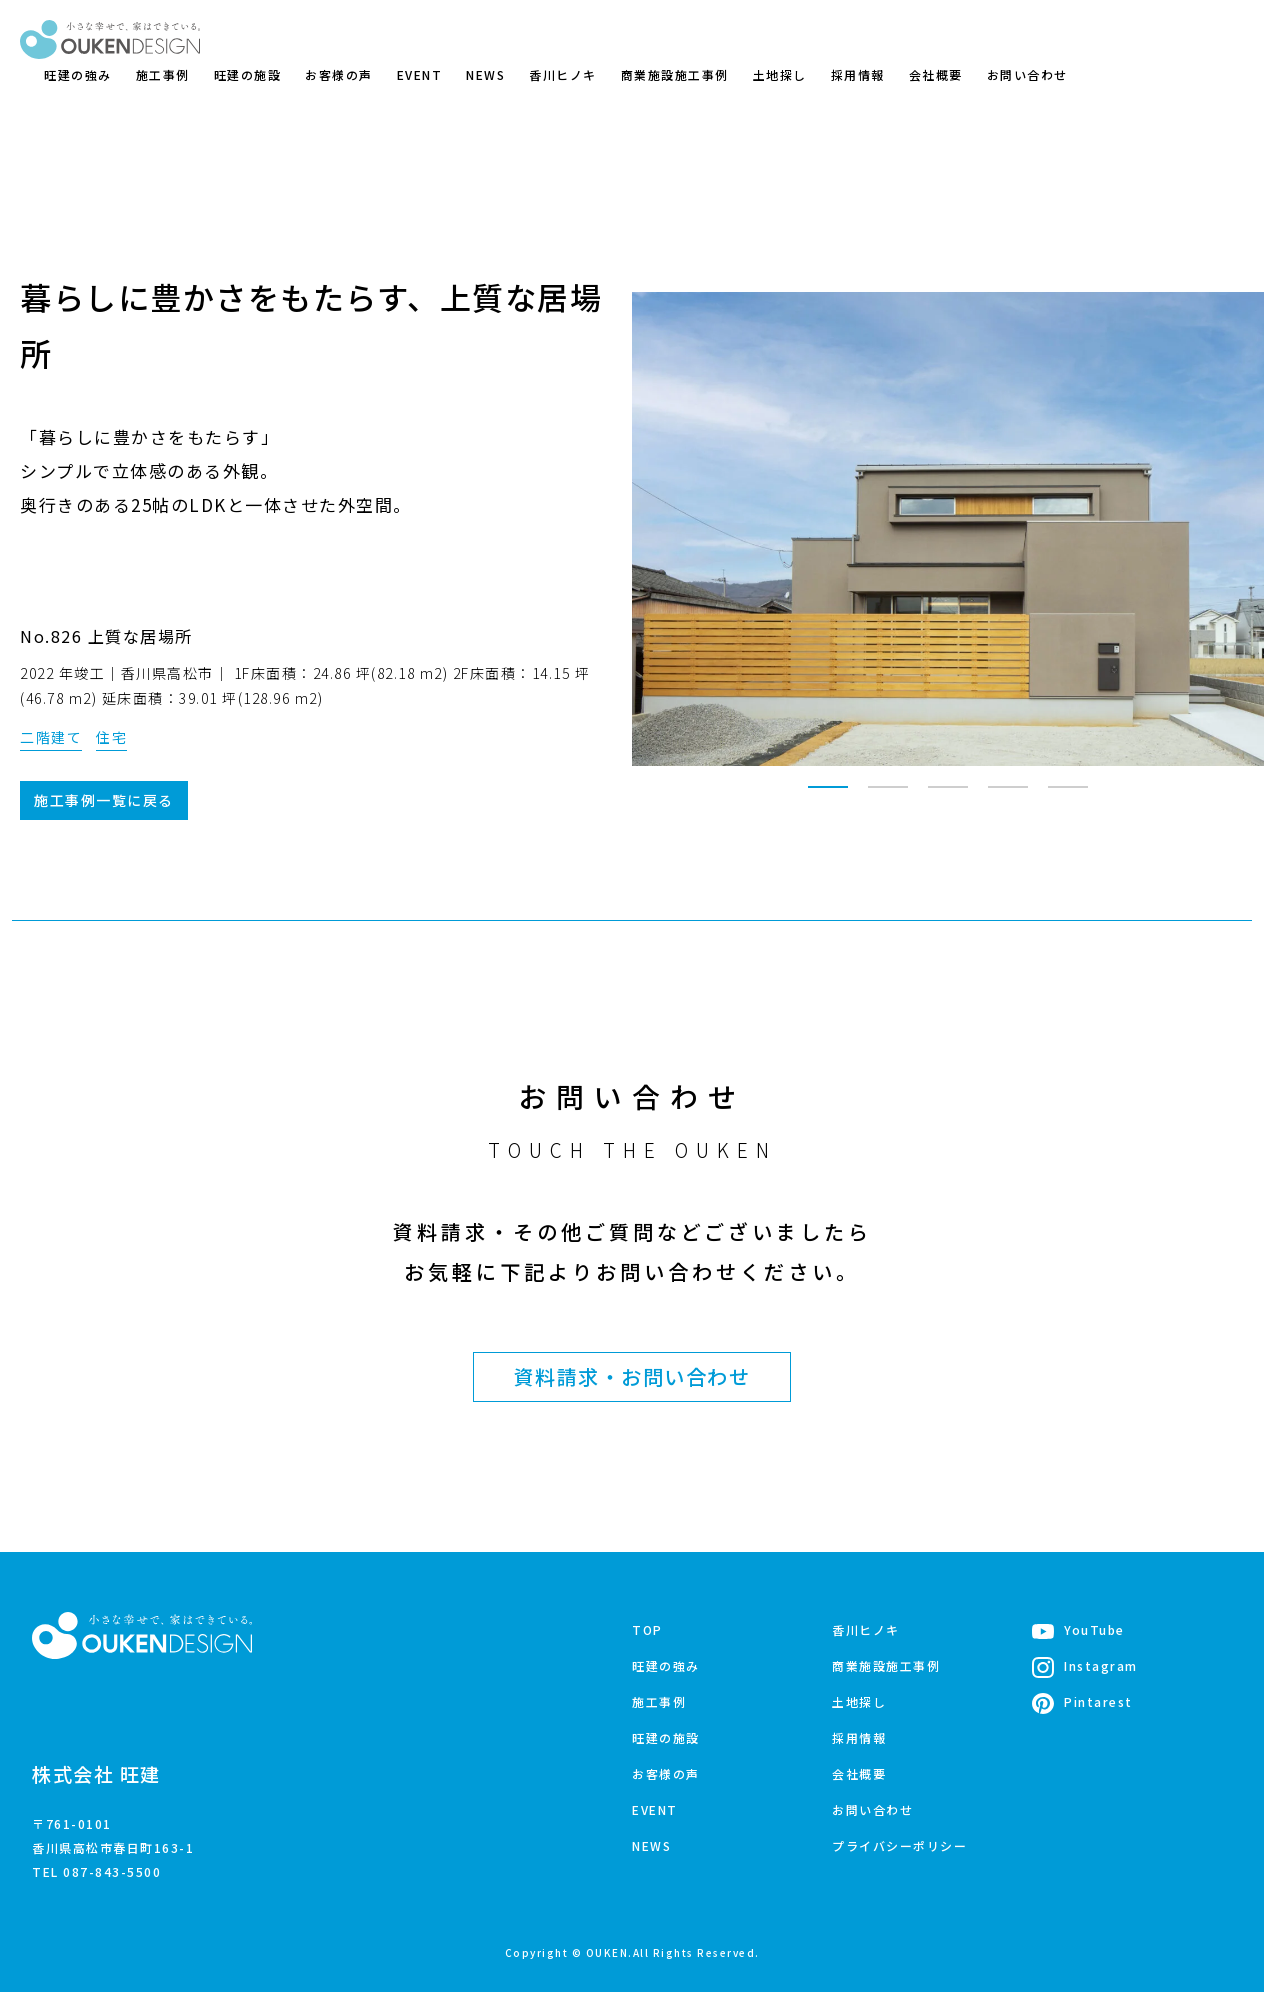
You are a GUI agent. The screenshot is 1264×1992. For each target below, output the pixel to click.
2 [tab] (888, 796)
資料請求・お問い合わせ (632, 1376)
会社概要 (936, 74)
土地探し (780, 74)
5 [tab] (1068, 796)
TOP (647, 1629)
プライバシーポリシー (899, 1845)
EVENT (420, 74)
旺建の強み (78, 74)
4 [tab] (1008, 796)
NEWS (485, 74)
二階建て (51, 737)
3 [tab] (948, 796)
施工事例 (163, 74)
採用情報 (858, 74)
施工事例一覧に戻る (104, 800)
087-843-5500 (112, 1871)
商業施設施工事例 (675, 74)
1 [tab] (828, 796)
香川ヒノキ (563, 74)
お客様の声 (339, 74)
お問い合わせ (1027, 74)
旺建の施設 (248, 74)
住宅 (111, 737)
